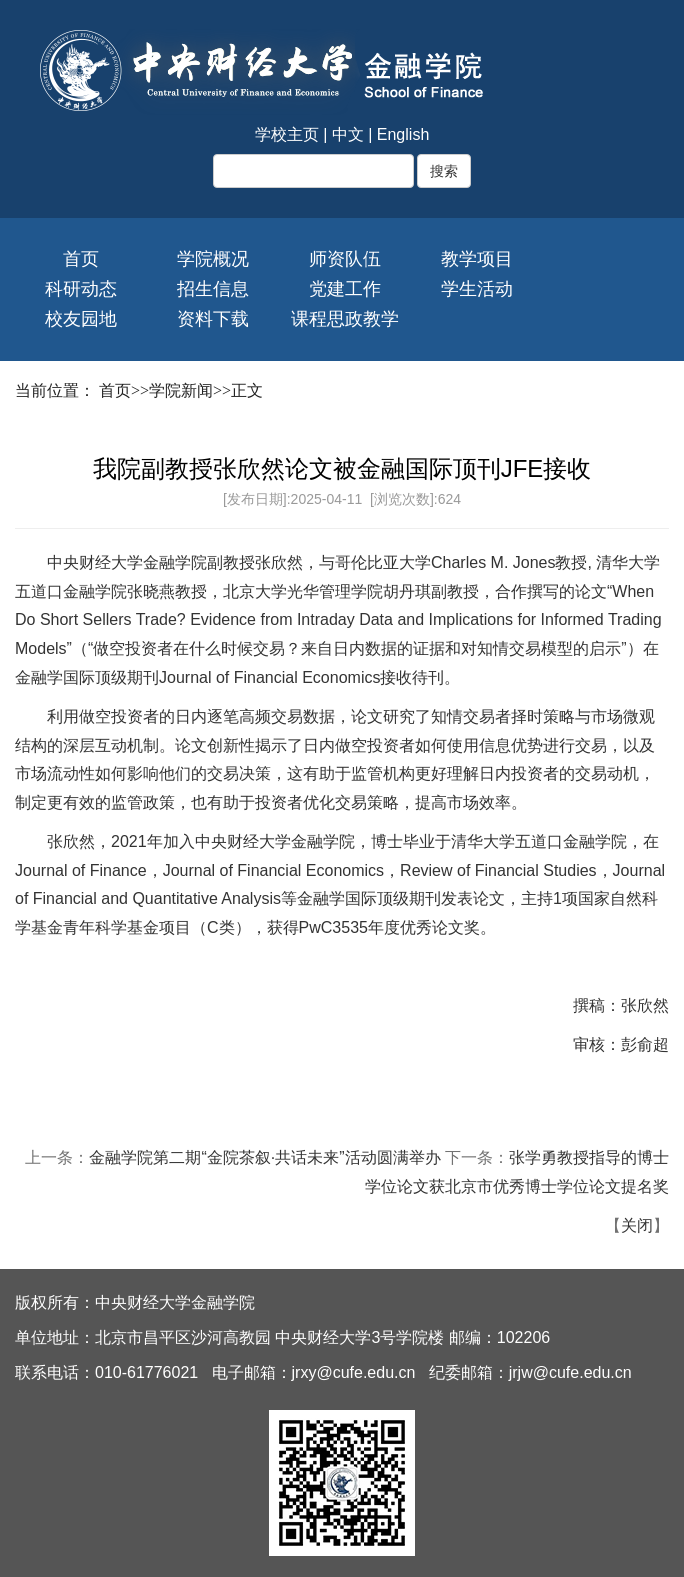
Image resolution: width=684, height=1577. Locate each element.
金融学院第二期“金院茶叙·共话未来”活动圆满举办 (264, 1157)
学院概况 (213, 259)
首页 (81, 259)
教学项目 (477, 259)
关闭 (637, 1225)
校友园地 (81, 319)
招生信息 (213, 289)
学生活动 (477, 289)
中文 (348, 134)
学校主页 (287, 134)
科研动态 (81, 289)
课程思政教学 (345, 319)
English (403, 134)
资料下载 (213, 319)
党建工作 (345, 289)
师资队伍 (345, 259)
